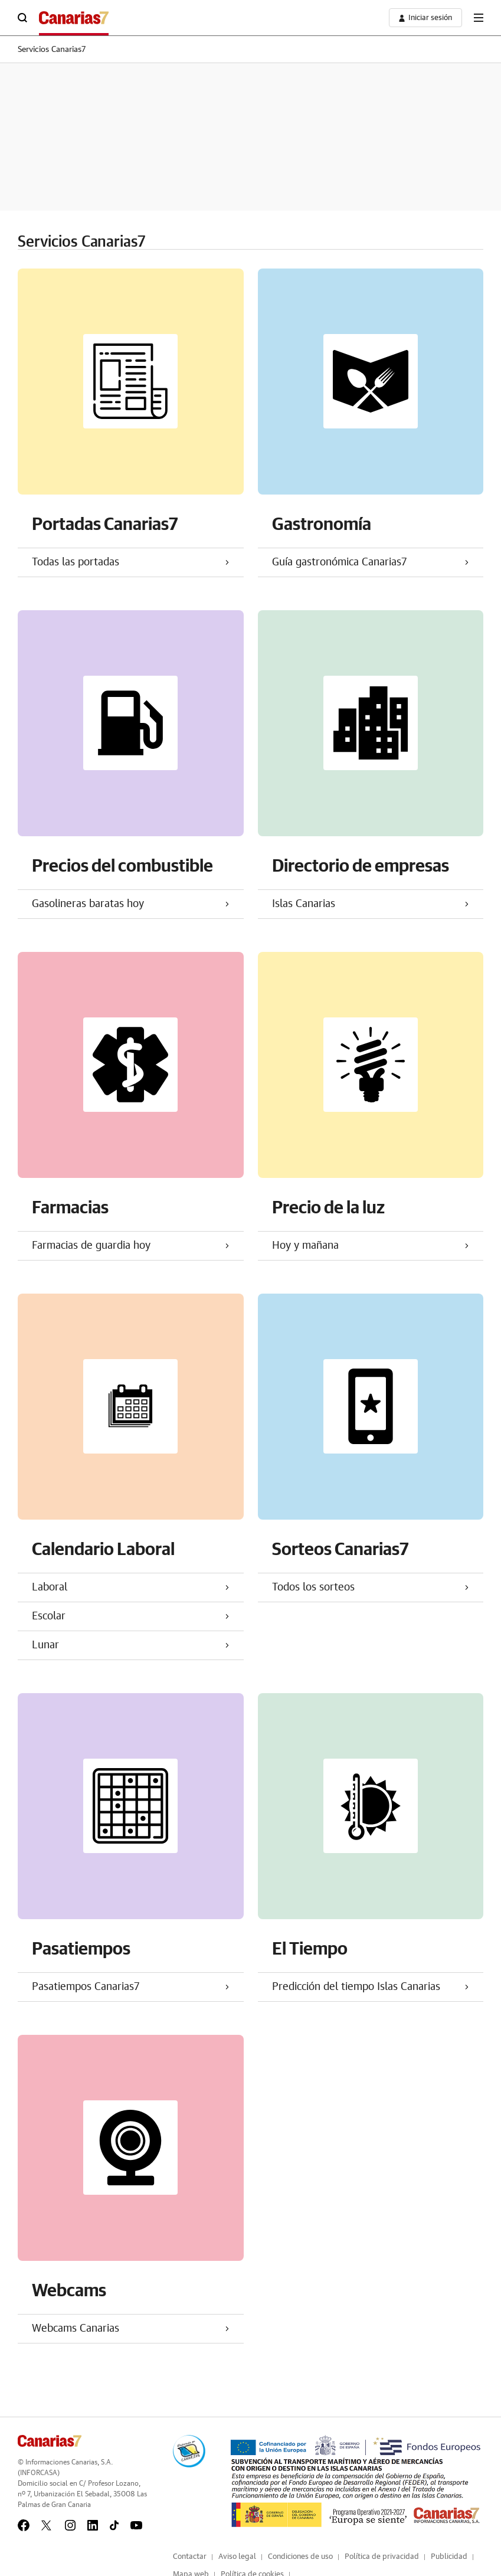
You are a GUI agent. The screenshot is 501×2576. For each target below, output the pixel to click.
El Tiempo (310, 1947)
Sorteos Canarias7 (340, 1548)
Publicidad (449, 2557)
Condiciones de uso (300, 2557)
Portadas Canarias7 (105, 523)
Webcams (69, 2289)
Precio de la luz (328, 1206)
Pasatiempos (81, 1947)
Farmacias (70, 1206)
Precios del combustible (122, 865)
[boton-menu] (478, 18)
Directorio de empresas (360, 865)
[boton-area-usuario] (425, 17)
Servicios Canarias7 (52, 49)
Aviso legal (237, 2557)
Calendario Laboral (103, 1548)
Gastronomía (321, 523)
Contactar (190, 2557)
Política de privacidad (382, 2557)
